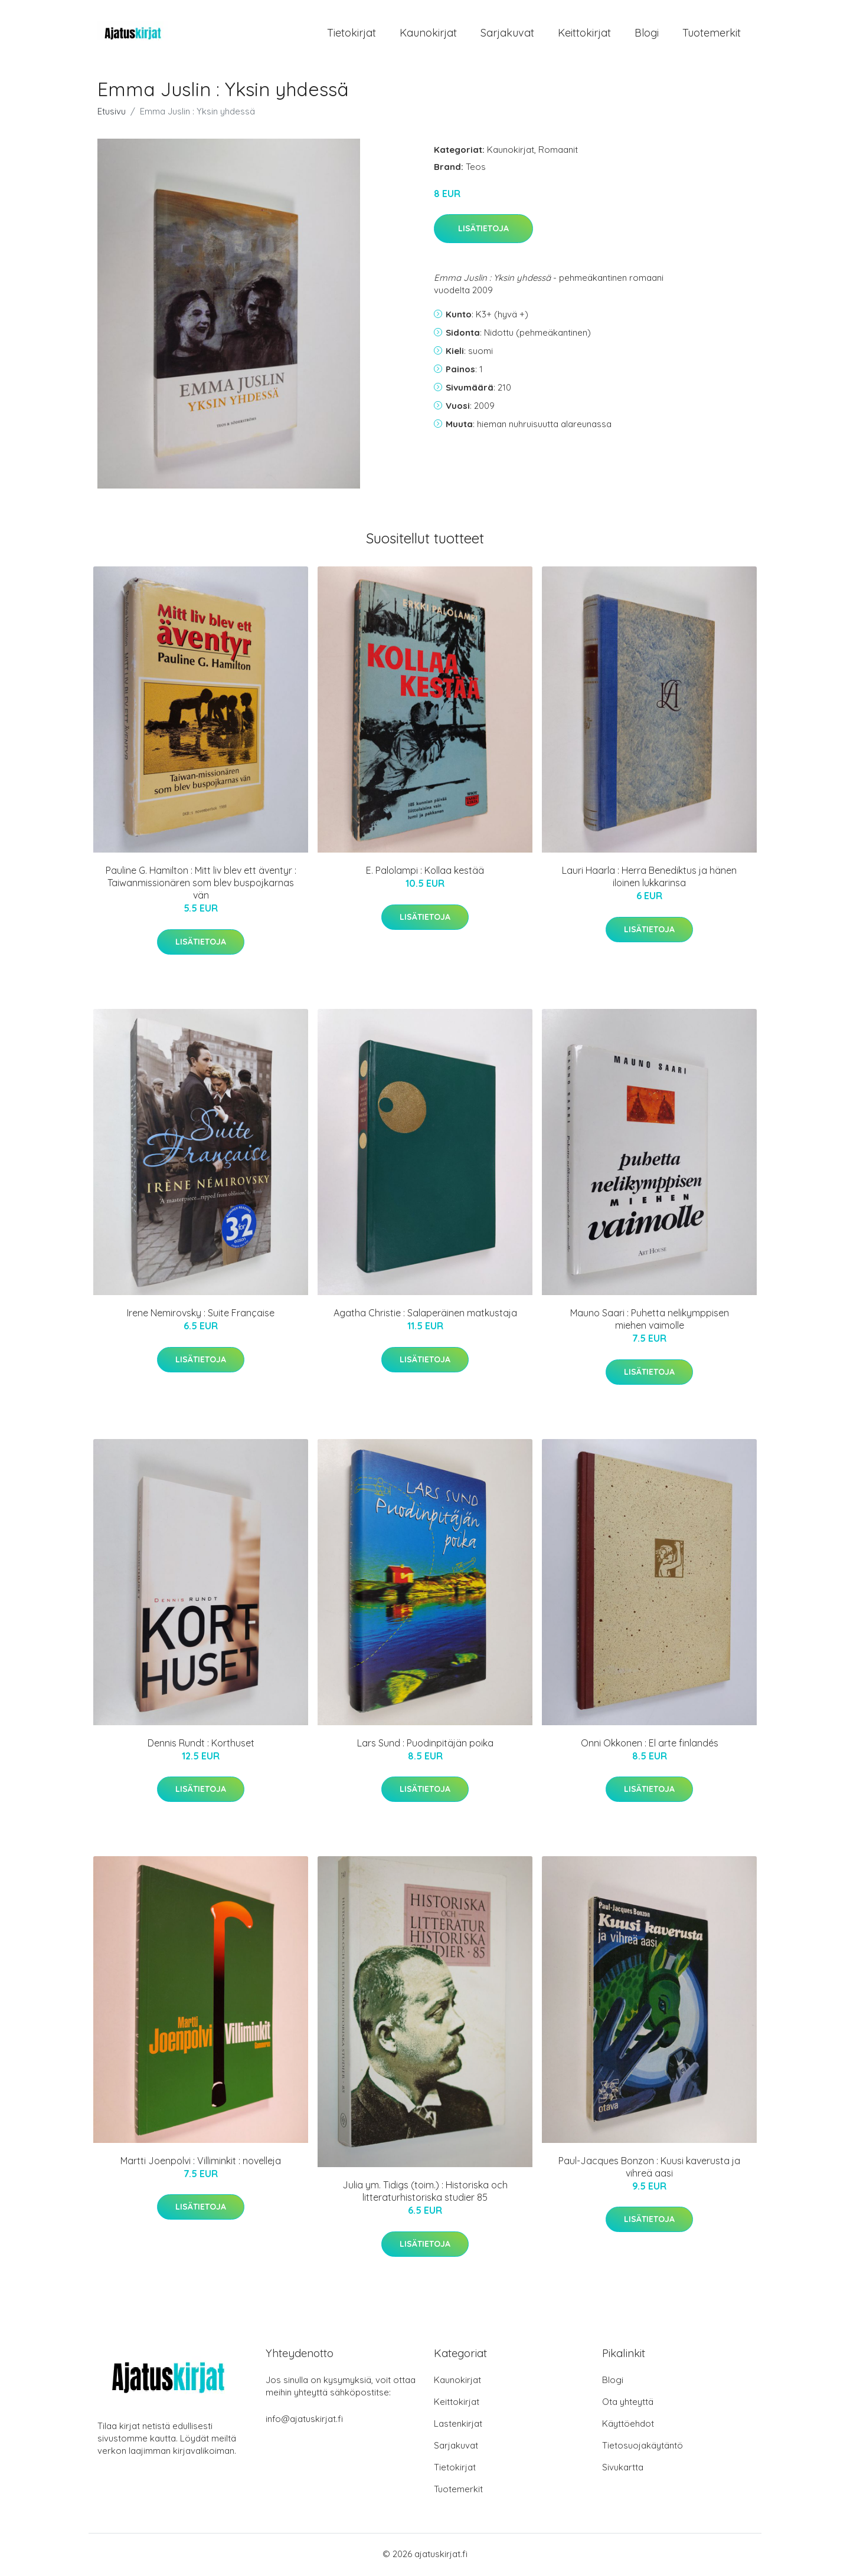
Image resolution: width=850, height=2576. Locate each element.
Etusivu (111, 113)
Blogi (647, 34)
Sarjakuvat (507, 34)
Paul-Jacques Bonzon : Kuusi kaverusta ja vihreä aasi (649, 2169)
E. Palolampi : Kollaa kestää (425, 873)
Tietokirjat (351, 34)
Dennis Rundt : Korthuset (201, 1745)
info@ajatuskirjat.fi (304, 2420)
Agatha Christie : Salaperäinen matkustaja (425, 1315)
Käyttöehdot (628, 2425)
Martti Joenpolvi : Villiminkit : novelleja (200, 2162)
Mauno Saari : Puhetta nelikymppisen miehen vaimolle (649, 1321)
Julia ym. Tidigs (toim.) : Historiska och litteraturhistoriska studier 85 (425, 2193)
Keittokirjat (584, 34)
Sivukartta (622, 2469)
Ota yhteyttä (627, 2403)
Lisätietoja (483, 230)
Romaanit (558, 151)
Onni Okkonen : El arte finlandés (649, 1745)
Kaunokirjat (428, 34)
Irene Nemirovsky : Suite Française (200, 1315)
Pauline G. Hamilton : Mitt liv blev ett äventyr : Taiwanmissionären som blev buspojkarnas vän (201, 885)
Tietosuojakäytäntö (642, 2447)
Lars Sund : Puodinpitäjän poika (425, 1745)
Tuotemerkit (711, 34)
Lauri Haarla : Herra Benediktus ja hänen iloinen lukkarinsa (649, 879)
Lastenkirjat (458, 2425)
